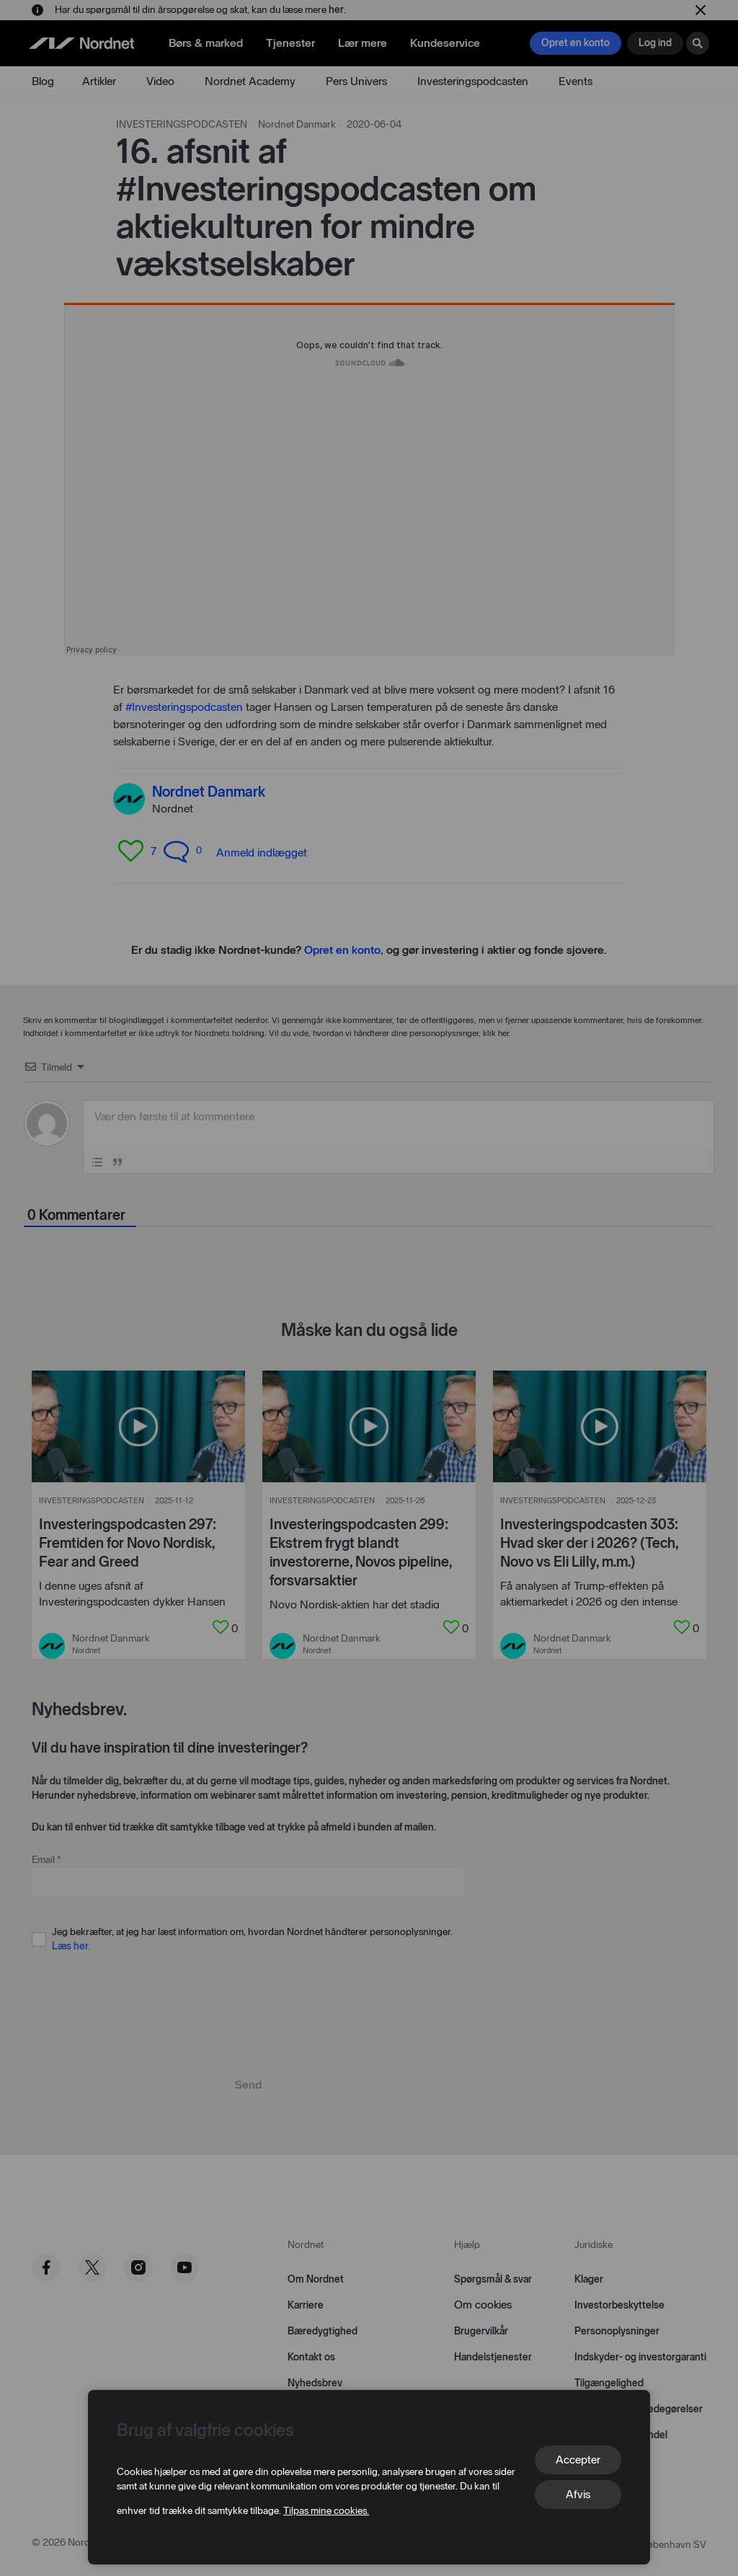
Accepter (578, 2459)
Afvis (578, 2494)
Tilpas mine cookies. (326, 2511)
